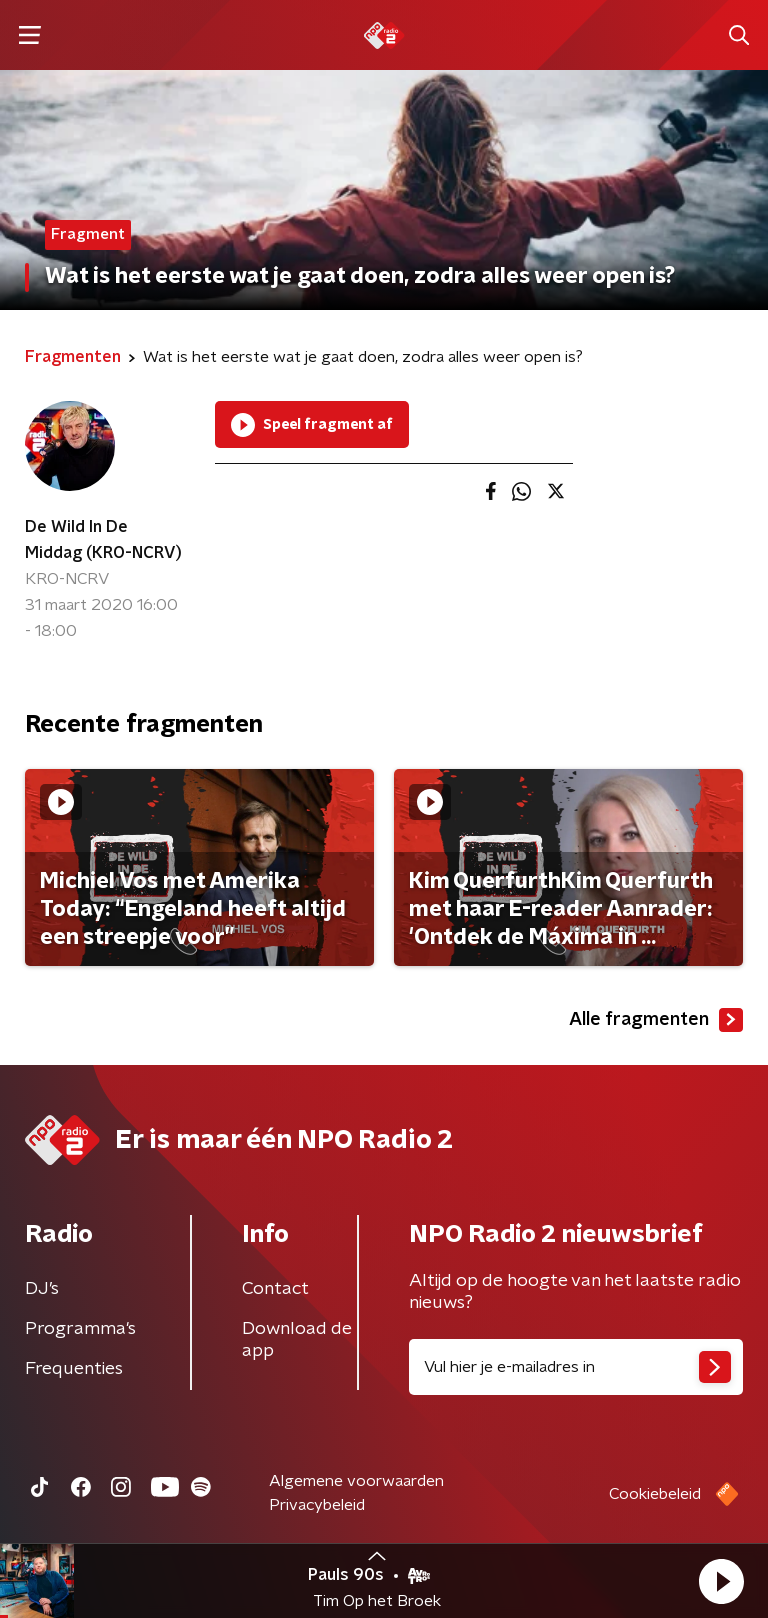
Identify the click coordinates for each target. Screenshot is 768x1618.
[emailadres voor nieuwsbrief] (576, 1367)
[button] (721, 1581)
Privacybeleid (317, 1505)
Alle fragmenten (656, 1020)
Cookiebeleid (655, 1494)
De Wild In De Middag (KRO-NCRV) (103, 540)
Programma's (80, 1329)
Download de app (297, 1340)
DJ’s (42, 1289)
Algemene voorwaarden (356, 1481)
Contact (275, 1289)
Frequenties (74, 1369)
